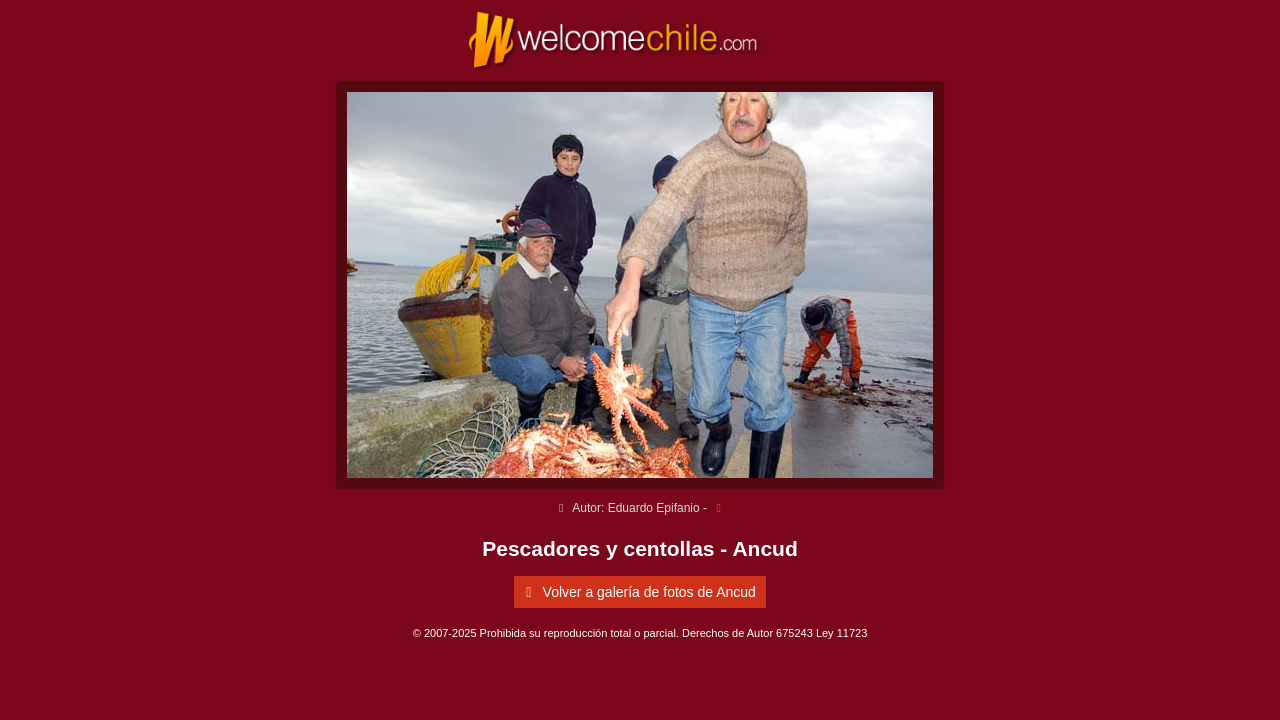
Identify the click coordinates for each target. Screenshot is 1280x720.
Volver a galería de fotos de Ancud (637, 592)
